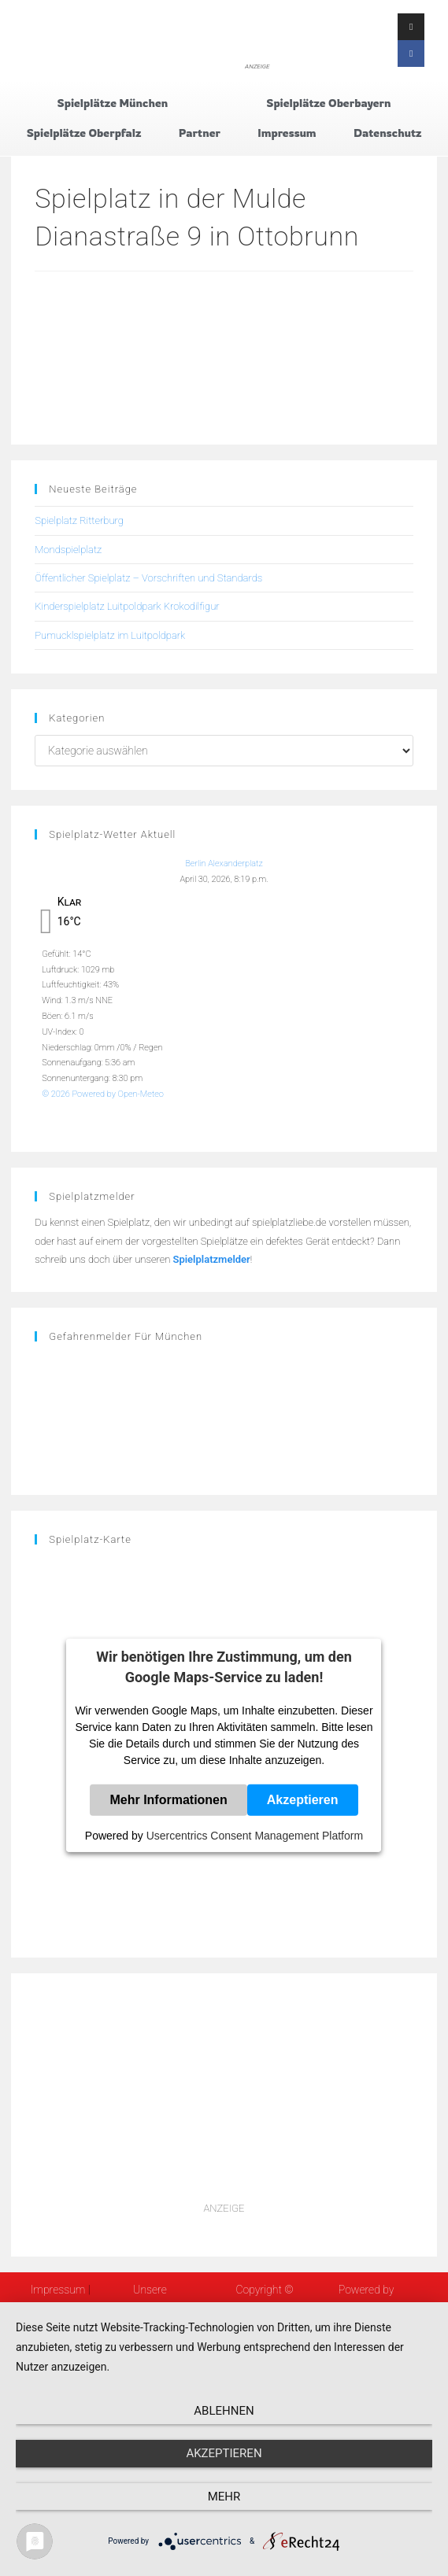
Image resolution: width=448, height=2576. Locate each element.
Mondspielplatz (68, 549)
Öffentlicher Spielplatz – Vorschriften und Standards (148, 578)
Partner (199, 132)
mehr (224, 2496)
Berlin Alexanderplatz (224, 863)
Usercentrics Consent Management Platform (254, 1835)
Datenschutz (387, 132)
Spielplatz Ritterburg (79, 520)
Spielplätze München (112, 102)
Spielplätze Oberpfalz (84, 132)
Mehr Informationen (168, 1800)
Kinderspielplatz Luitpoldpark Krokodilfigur (127, 606)
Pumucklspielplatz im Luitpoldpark (110, 635)
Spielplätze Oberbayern (328, 102)
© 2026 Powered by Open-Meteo (103, 1094)
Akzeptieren (303, 1800)
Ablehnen (224, 2411)
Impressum (286, 132)
